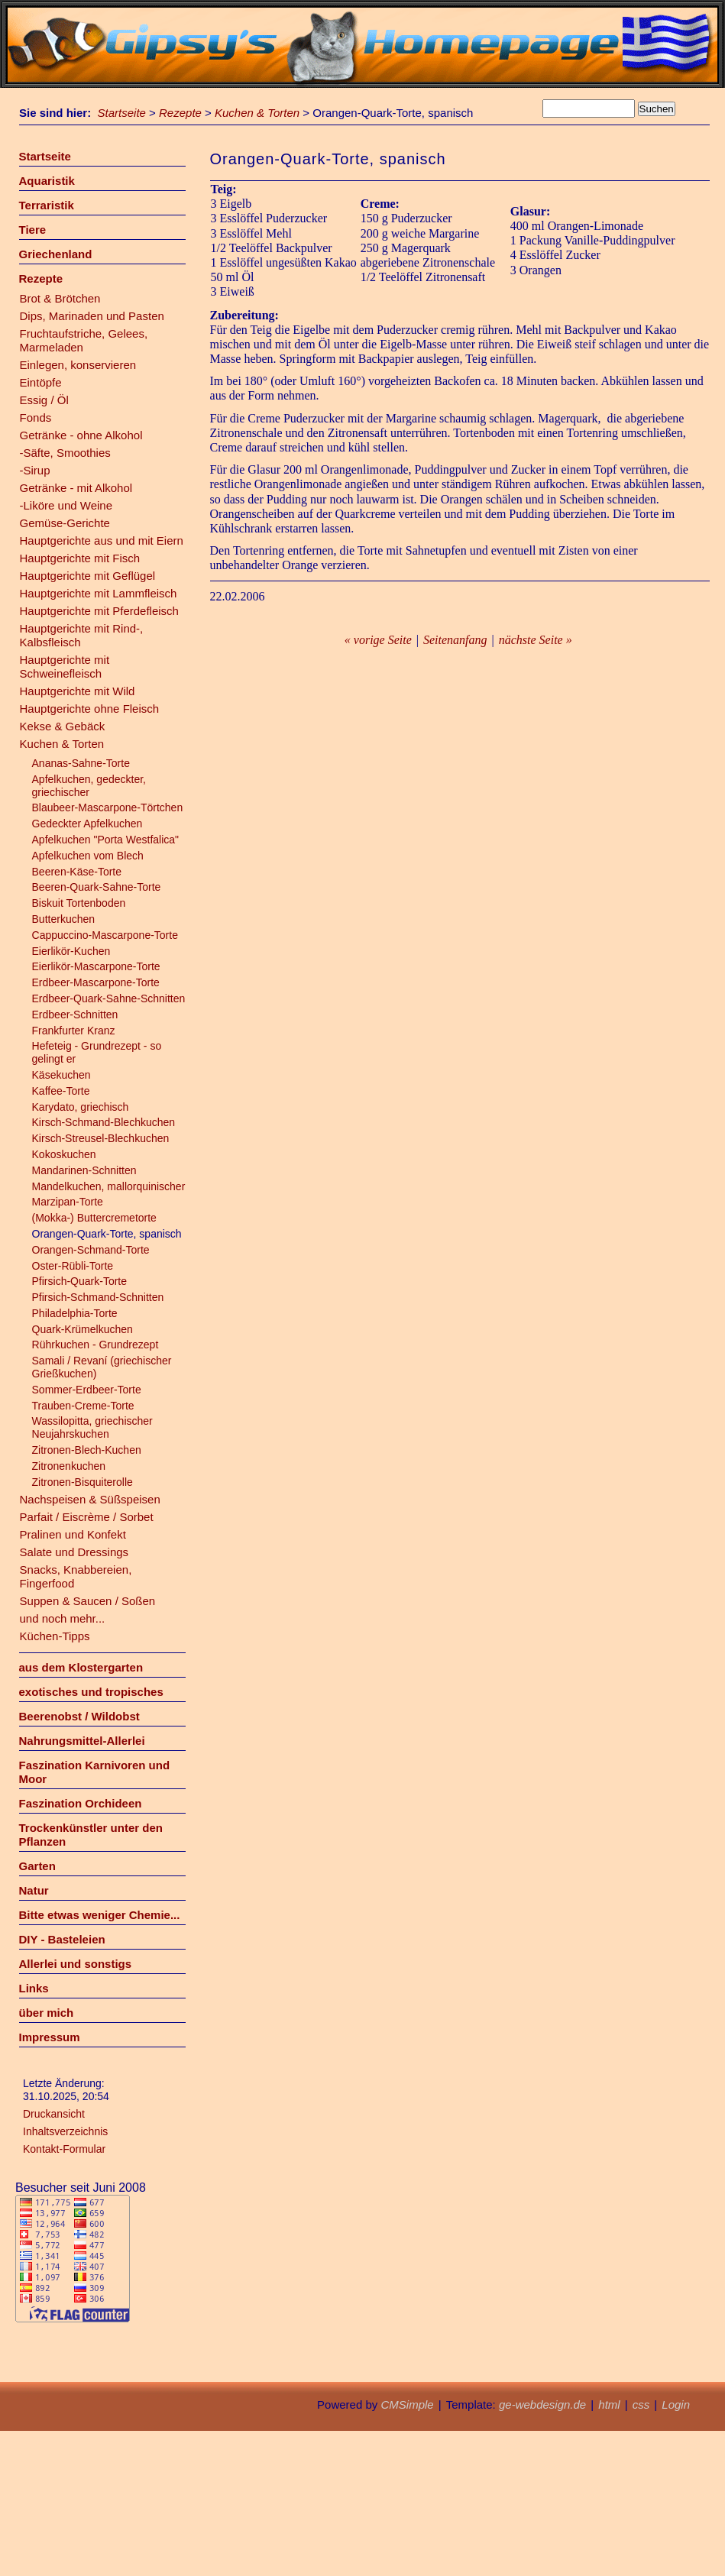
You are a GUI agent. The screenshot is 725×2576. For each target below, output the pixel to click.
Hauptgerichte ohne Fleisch (90, 708)
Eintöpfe (41, 382)
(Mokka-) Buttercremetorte (94, 1218)
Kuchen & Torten (257, 112)
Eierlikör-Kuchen (71, 951)
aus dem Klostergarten (81, 1667)
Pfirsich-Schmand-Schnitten (98, 1297)
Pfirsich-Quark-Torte (79, 1281)
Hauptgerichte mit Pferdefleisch (99, 610)
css (641, 2404)
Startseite (122, 112)
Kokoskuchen (64, 1154)
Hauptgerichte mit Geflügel (88, 575)
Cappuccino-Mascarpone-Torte (105, 935)
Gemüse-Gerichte (65, 522)
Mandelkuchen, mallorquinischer (109, 1186)
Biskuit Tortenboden (79, 903)
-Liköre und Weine (66, 505)
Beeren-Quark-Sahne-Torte (96, 887)
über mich (46, 2012)
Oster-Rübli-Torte (73, 1266)
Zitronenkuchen (69, 1466)
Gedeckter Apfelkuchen (87, 823)
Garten (37, 1865)
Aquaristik (47, 180)
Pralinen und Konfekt (73, 1534)
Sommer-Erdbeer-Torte (86, 1389)
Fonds (36, 417)
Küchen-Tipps (55, 1635)
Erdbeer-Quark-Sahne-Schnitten (109, 998)
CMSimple (406, 2404)
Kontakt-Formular (64, 2149)
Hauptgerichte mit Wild (77, 690)
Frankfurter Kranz (73, 1030)
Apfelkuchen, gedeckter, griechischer (89, 785)
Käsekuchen (61, 1075)
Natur (34, 1890)
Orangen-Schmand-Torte (91, 1250)
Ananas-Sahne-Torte (81, 763)
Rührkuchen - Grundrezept (95, 1344)
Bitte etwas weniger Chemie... (99, 1914)
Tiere (33, 229)
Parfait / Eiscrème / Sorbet (87, 1516)
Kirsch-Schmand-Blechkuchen (104, 1122)
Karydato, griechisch (80, 1107)
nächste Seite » (535, 639)
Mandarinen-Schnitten (84, 1170)
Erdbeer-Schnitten (75, 1014)
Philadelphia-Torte (75, 1313)
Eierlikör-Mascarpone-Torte (96, 966)
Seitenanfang (455, 639)
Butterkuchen (63, 919)
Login (676, 2404)
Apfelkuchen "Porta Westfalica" (106, 839)
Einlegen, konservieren (78, 364)
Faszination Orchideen (80, 1803)
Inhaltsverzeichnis (65, 2131)
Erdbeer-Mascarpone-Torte (96, 982)
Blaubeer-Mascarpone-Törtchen (107, 807)
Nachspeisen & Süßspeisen (90, 1499)
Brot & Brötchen (60, 298)
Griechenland (55, 254)
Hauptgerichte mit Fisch (80, 558)
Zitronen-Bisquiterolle (82, 1482)
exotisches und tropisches (91, 1691)
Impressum (49, 2037)
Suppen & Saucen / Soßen (88, 1600)
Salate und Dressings (74, 1551)
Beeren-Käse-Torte (77, 872)
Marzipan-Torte (67, 1202)
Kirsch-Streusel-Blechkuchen (101, 1138)
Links (34, 1988)
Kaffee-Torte (61, 1091)
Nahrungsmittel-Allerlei (82, 1740)
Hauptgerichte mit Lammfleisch (98, 593)
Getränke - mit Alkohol (76, 487)
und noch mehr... (62, 1618)
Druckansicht (54, 2114)
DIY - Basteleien (62, 1939)
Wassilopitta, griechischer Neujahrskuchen (92, 1427)
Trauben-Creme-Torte (83, 1406)
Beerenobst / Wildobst (79, 1716)
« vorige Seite (378, 639)
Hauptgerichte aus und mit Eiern (101, 540)
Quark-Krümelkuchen (82, 1329)
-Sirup (35, 470)
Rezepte (180, 112)
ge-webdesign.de (542, 2404)
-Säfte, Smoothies (65, 452)
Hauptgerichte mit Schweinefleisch (65, 666)
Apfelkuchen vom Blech (88, 855)
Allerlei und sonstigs (75, 1963)
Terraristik (46, 205)
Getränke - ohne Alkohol (81, 435)
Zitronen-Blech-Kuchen (86, 1450)
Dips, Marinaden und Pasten (92, 315)
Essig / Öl (44, 399)
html (609, 2404)
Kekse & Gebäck (62, 726)
